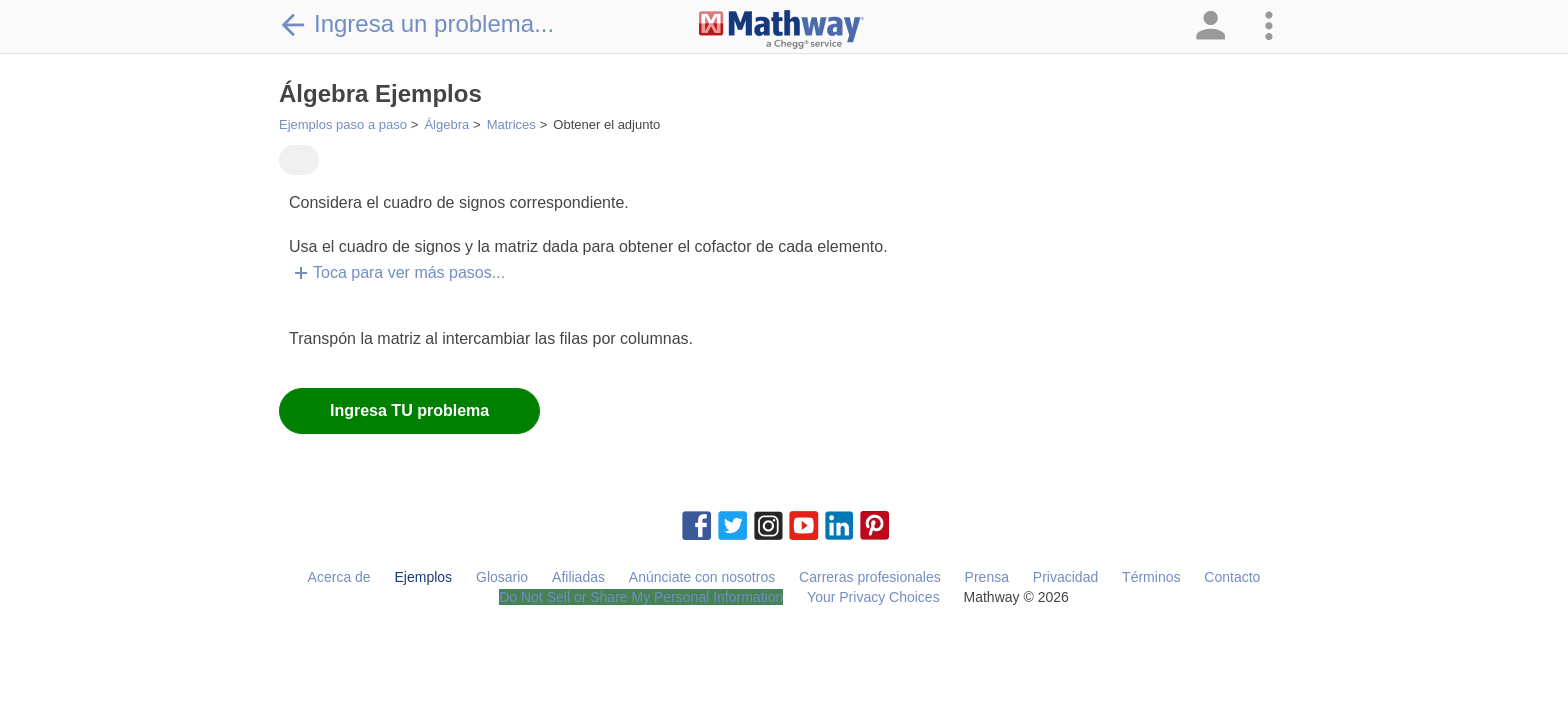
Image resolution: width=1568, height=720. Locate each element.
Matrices (511, 124)
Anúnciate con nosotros (702, 577)
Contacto (1232, 577)
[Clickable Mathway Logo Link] (781, 30)
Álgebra (446, 124)
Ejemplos (424, 577)
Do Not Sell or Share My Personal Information (641, 597)
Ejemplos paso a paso (343, 124)
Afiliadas (578, 577)
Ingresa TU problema (409, 410)
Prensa (987, 577)
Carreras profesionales (870, 577)
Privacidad (1065, 577)
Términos (1151, 577)
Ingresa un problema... (416, 24)
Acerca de (339, 577)
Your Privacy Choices (873, 597)
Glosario (502, 577)
